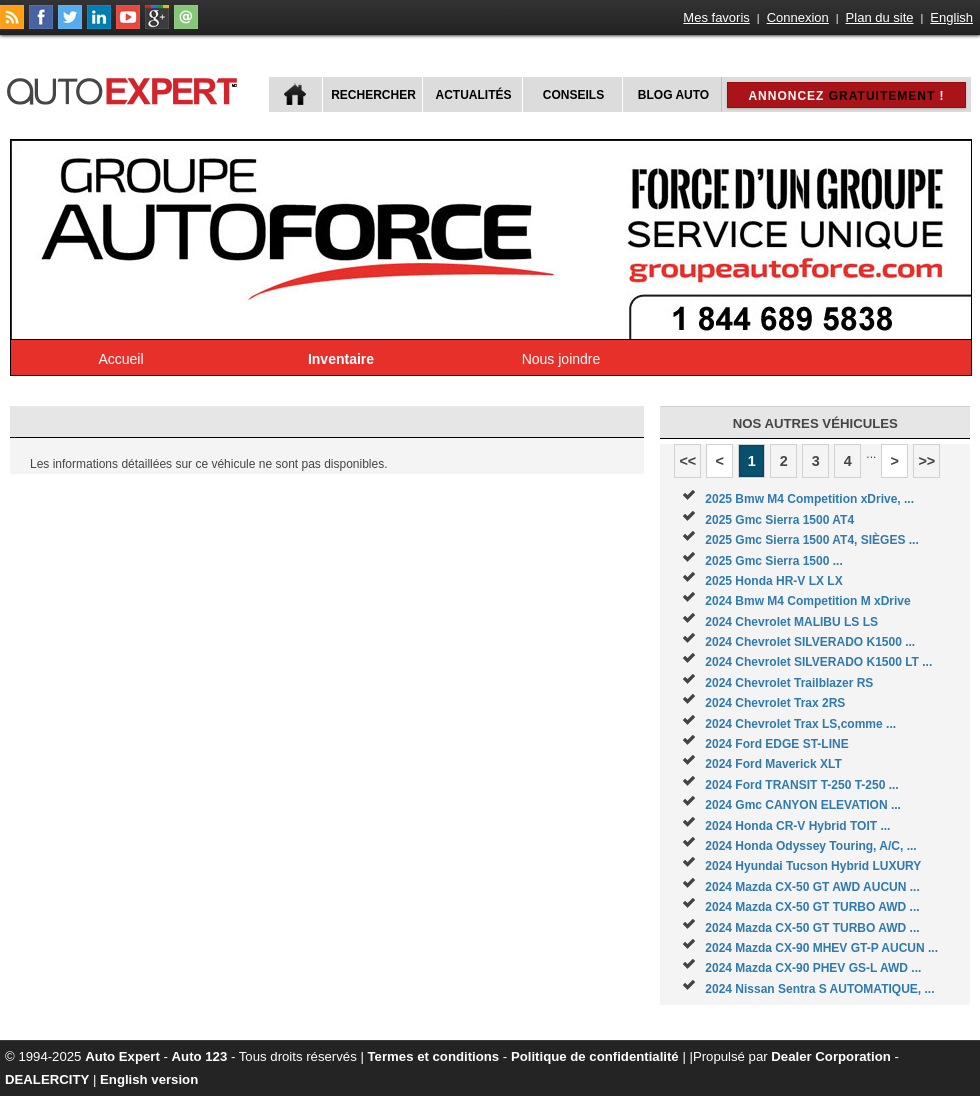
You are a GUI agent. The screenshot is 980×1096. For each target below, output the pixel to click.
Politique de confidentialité (595, 1056)
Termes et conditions (434, 1056)
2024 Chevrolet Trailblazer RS (789, 683)
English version (149, 1079)
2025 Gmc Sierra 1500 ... (773, 561)
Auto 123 (200, 1056)
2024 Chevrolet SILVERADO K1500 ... (810, 642)
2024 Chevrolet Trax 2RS (775, 703)
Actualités (474, 95)
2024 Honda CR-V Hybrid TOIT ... (797, 826)
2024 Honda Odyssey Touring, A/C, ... (810, 846)
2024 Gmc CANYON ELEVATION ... (803, 805)
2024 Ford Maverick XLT (773, 764)
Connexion (798, 17)
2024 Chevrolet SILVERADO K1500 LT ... (818, 662)
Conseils (573, 95)
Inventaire (341, 359)
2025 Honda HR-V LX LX (773, 581)
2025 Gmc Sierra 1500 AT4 (779, 520)
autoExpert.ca (126, 88)
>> (926, 461)
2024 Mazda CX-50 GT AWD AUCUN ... (812, 887)
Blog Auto (673, 95)
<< (687, 461)
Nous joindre (561, 359)
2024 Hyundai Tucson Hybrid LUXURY (813, 866)
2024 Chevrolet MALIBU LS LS (791, 622)
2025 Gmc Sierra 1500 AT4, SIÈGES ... (811, 540)
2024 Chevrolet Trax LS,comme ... (800, 724)
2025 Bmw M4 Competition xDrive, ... (809, 499)
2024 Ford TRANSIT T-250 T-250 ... (801, 785)
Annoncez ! (846, 96)
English (951, 17)
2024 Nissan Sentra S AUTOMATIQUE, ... (819, 989)
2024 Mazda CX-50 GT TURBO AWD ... (812, 907)
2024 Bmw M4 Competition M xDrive (807, 601)
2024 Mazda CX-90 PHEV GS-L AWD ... (813, 968)
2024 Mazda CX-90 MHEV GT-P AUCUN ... (821, 948)
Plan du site (880, 17)
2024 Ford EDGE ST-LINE (776, 744)
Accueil (120, 359)
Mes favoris (716, 17)
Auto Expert (122, 1056)
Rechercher (373, 95)
